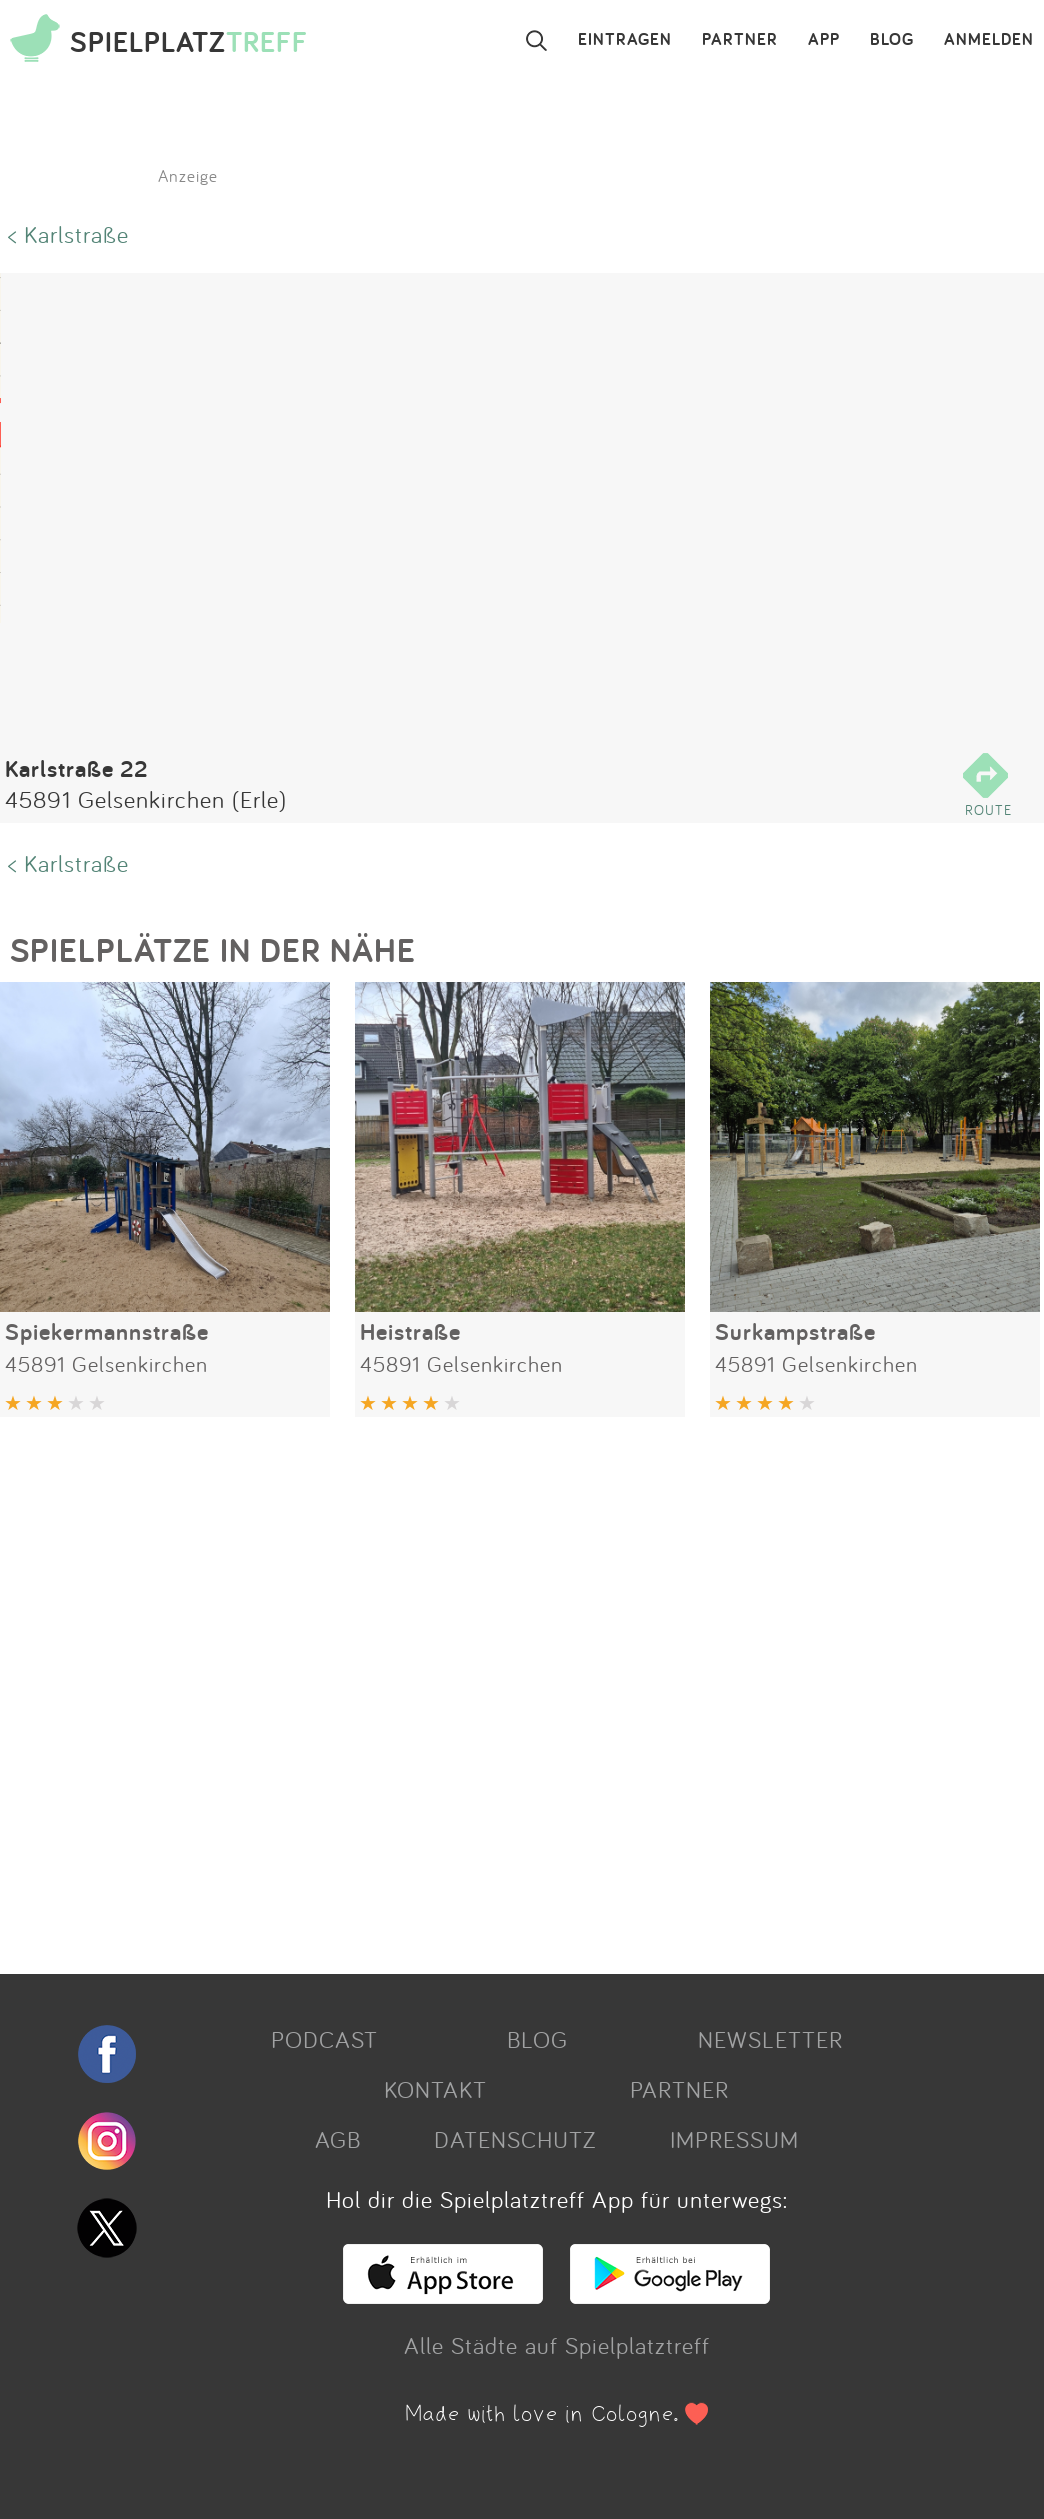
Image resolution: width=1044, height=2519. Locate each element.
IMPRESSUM (734, 2139)
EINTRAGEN (625, 40)
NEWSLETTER (770, 2039)
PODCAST (324, 2039)
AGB (338, 2139)
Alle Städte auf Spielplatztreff (557, 2345)
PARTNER (740, 40)
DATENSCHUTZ (515, 2139)
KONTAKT (435, 2089)
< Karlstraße (68, 234)
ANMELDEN (989, 40)
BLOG (892, 40)
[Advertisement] (512, 1688)
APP (824, 40)
